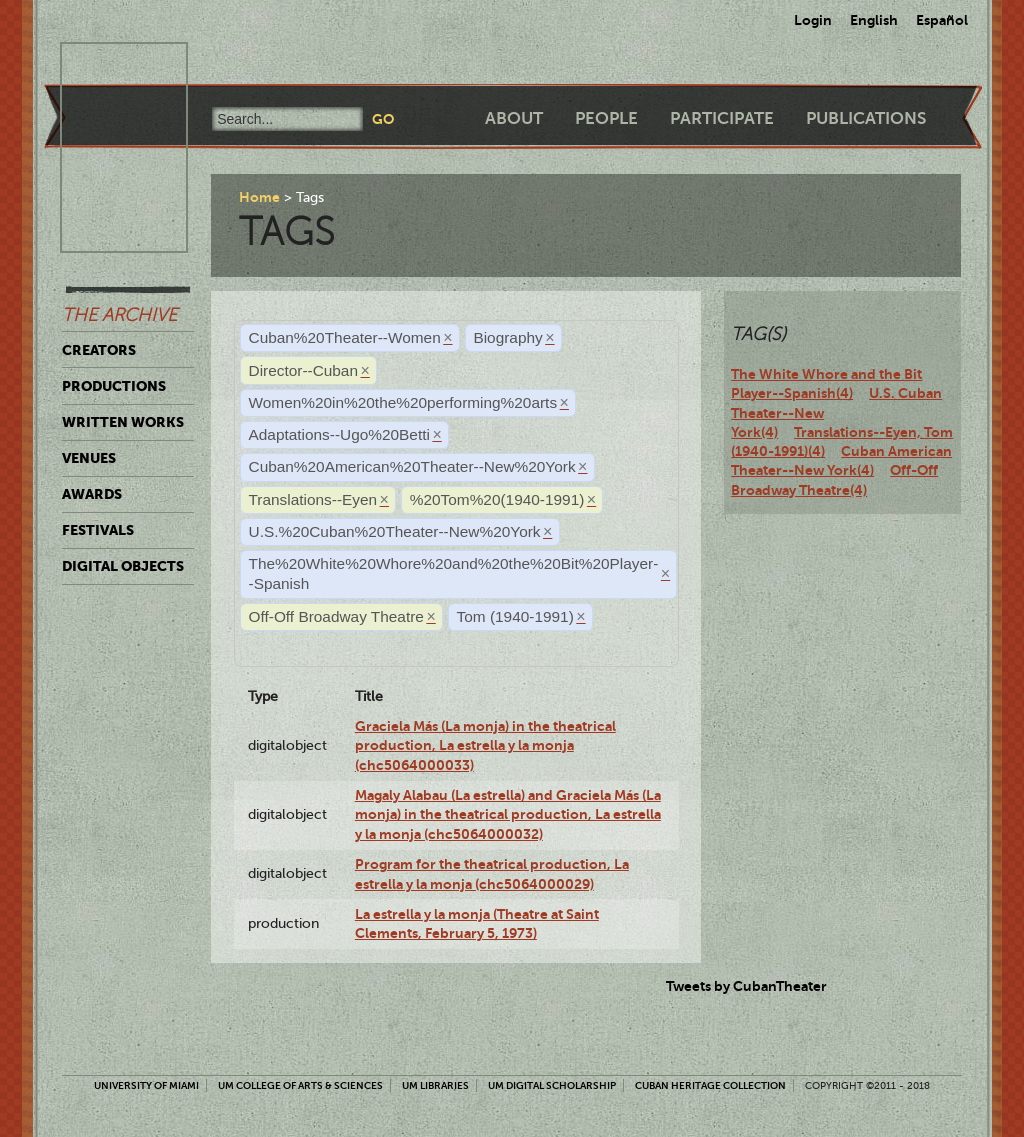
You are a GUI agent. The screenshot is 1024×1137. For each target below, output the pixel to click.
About (514, 118)
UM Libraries (435, 1085)
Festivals (98, 530)
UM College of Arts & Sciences (300, 1085)
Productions (114, 386)
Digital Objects (123, 566)
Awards (92, 494)
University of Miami (146, 1085)
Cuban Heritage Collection (710, 1085)
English (874, 20)
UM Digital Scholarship (552, 1085)
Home (259, 197)
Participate (722, 118)
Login (813, 20)
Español (942, 20)
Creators (99, 350)
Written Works (123, 422)
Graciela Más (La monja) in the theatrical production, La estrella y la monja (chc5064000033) (485, 745)
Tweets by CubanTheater (746, 986)
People (606, 118)
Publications (866, 118)
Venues (89, 458)
